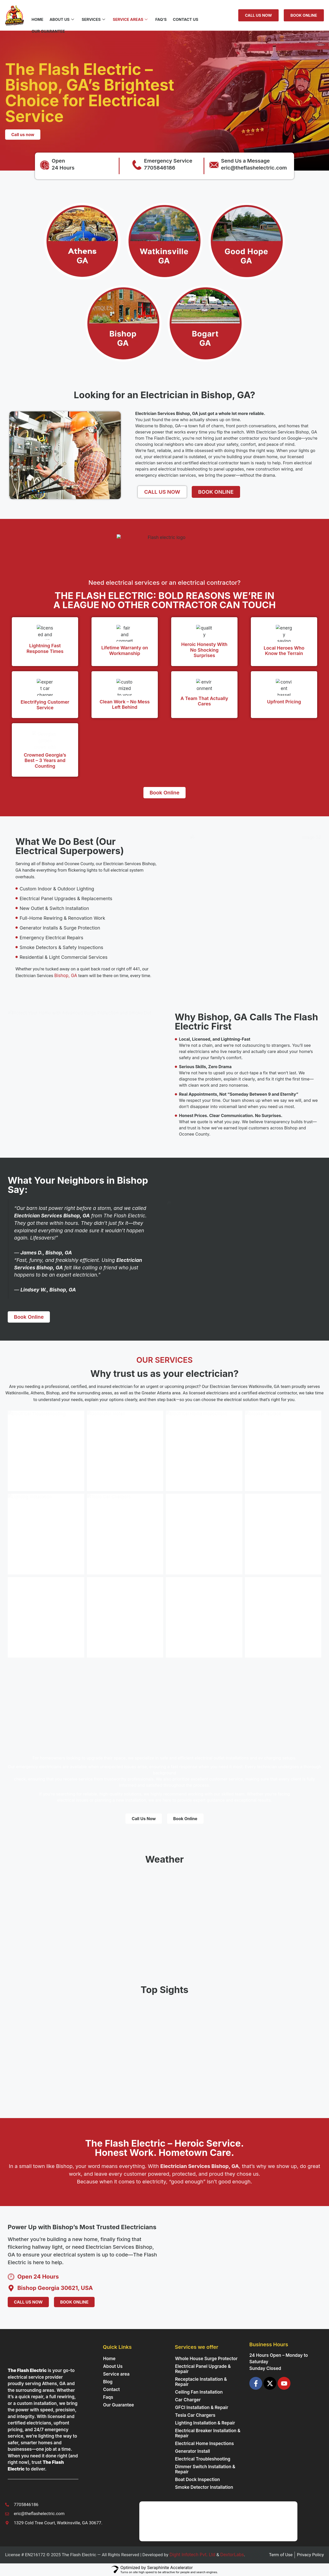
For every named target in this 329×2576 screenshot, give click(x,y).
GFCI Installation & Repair (201, 2407)
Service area (116, 2374)
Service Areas (130, 19)
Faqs (108, 2397)
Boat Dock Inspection (197, 2479)
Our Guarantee (48, 31)
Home (37, 19)
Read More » (27, 1481)
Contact (111, 2389)
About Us (62, 19)
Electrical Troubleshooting (44, 1447)
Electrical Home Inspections (204, 2443)
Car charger (266, 1530)
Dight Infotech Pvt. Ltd (192, 2554)
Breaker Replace (271, 1452)
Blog (108, 2381)
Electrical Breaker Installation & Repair (207, 2433)
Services (93, 19)
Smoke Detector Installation (204, 2487)
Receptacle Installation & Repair (201, 2382)
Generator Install (113, 1442)
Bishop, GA (65, 975)
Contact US (185, 19)
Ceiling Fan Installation (40, 1613)
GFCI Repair (186, 1530)
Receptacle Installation (120, 1613)
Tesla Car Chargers (116, 1530)
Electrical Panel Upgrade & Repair (203, 2369)
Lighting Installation (37, 1525)
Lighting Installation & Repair (205, 2422)
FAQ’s (161, 19)
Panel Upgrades (191, 1613)
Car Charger (188, 2399)
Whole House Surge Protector (206, 2358)
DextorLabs (232, 2554)
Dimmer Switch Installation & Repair (205, 2469)
